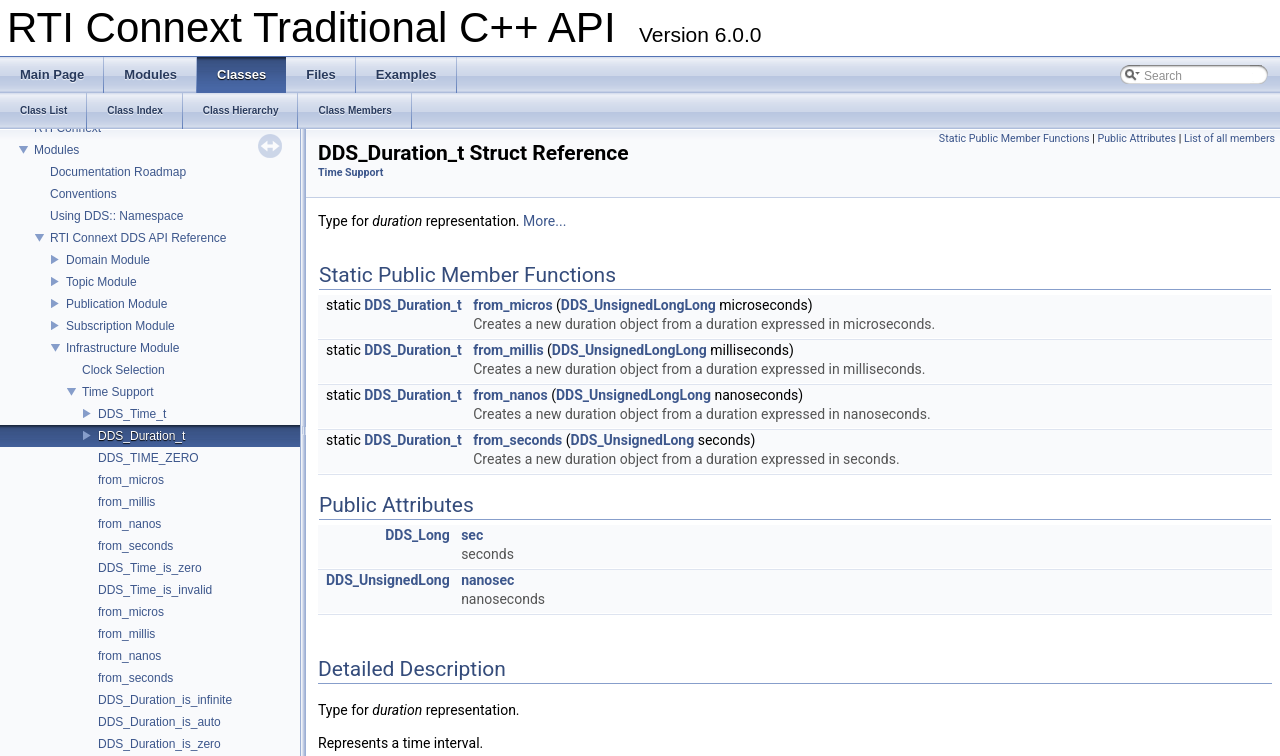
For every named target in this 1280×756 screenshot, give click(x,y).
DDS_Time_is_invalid (155, 590)
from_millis (126, 502)
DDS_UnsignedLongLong (638, 305)
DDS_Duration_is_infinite (165, 700)
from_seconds (135, 546)
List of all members (1229, 138)
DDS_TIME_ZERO (148, 458)
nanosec (487, 580)
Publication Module (116, 304)
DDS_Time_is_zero (150, 568)
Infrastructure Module (122, 348)
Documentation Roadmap (118, 172)
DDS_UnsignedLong (633, 440)
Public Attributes (1136, 138)
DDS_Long (417, 535)
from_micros (131, 480)
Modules (56, 150)
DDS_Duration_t (141, 436)
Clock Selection (123, 370)
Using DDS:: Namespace (116, 216)
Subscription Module (120, 326)
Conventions (83, 194)
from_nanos (129, 524)
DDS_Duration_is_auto (159, 722)
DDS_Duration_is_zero (159, 744)
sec (472, 535)
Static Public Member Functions (1014, 138)
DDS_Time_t (132, 414)
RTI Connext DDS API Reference (138, 238)
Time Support (118, 392)
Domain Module (108, 260)
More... (544, 221)
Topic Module (101, 282)
